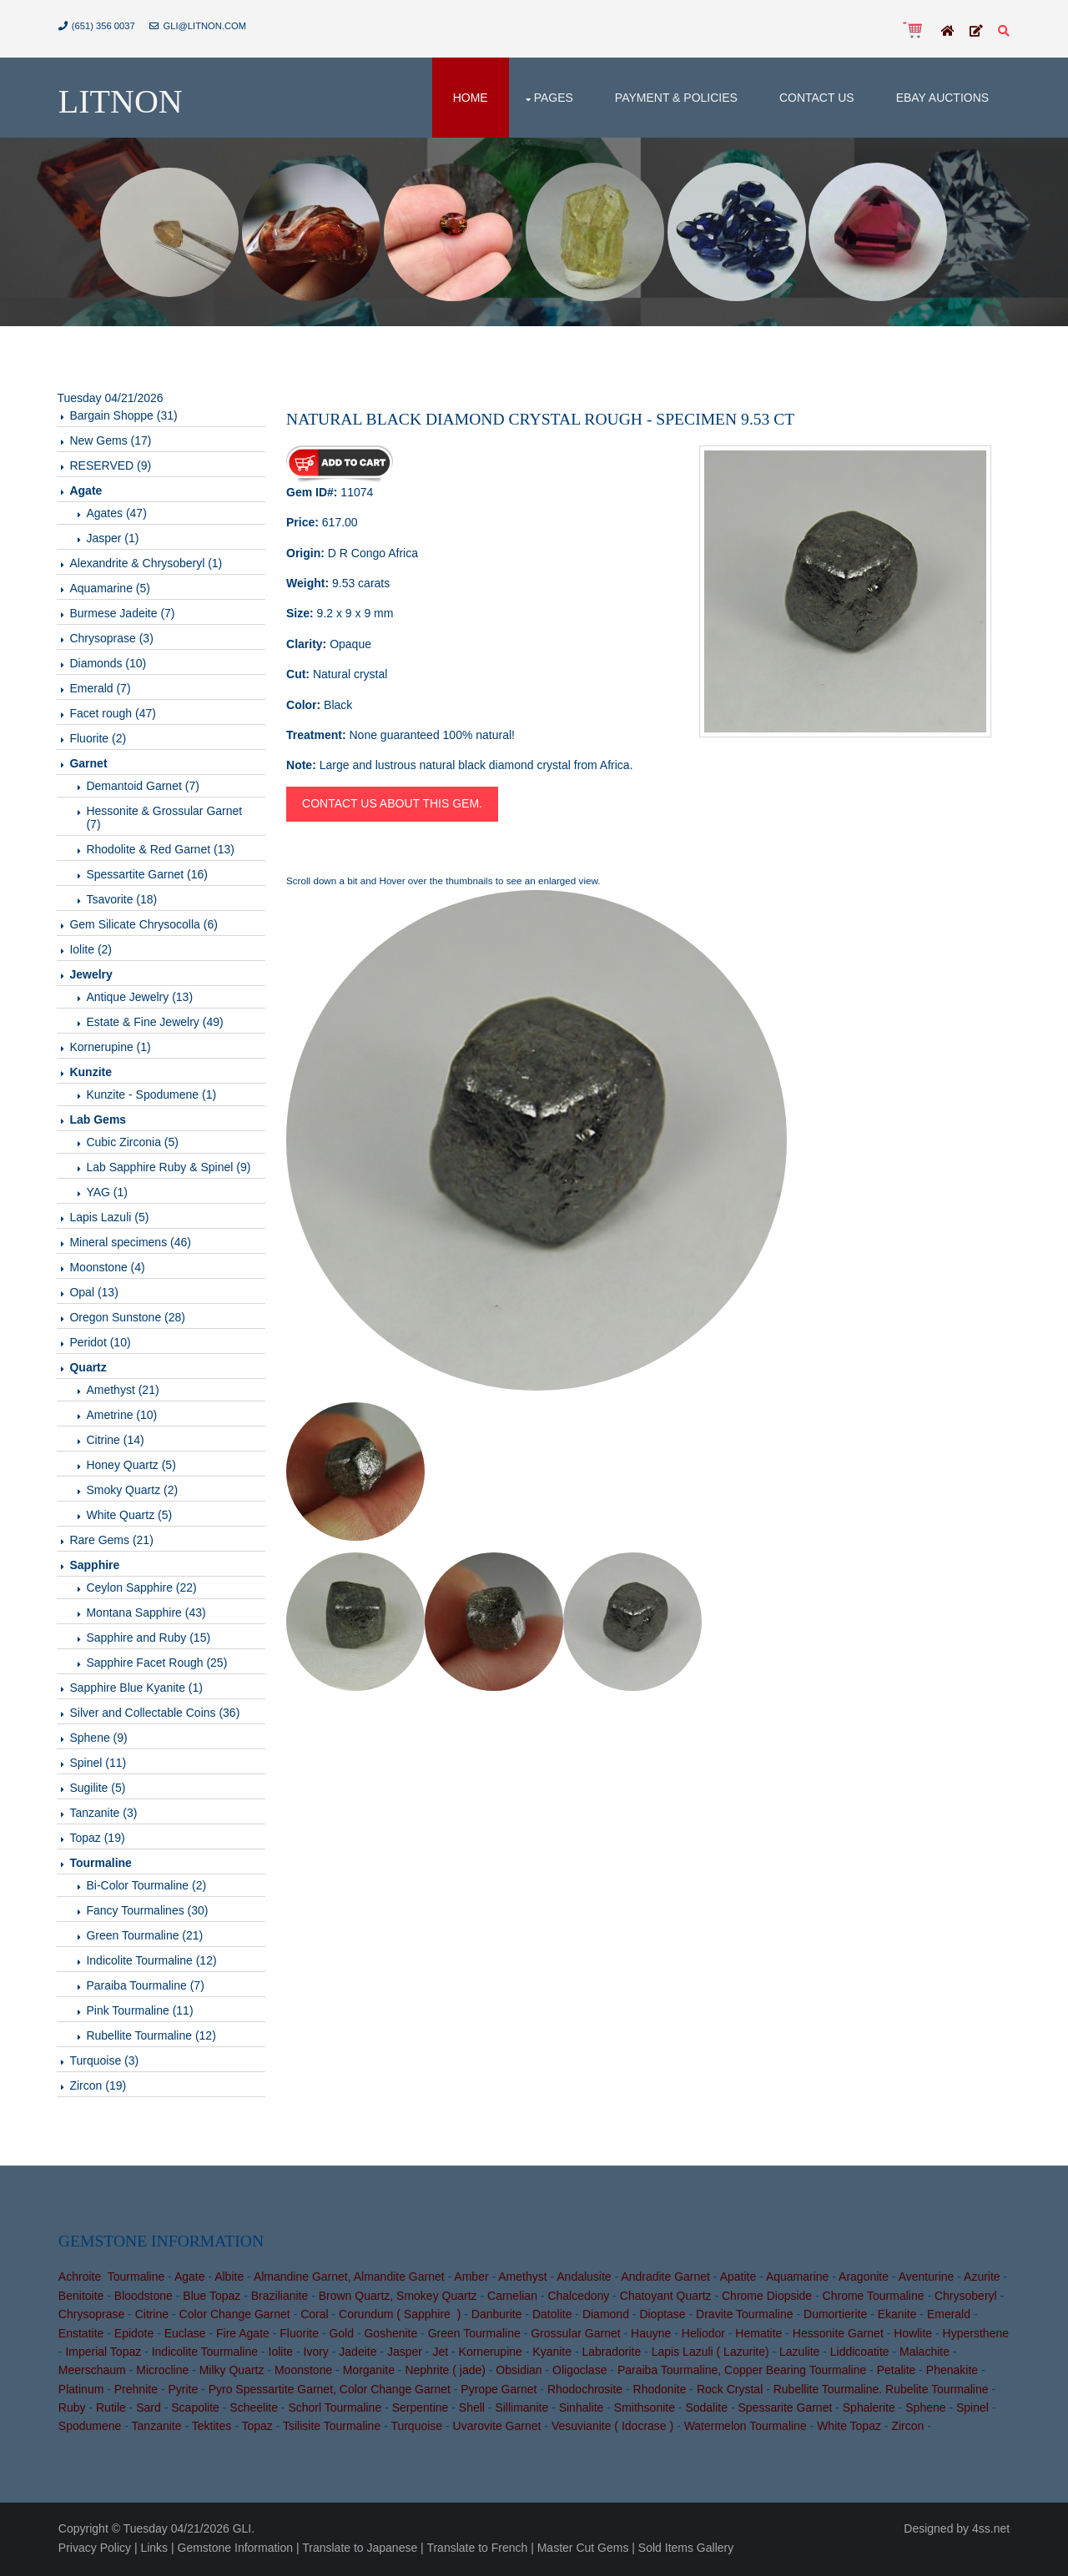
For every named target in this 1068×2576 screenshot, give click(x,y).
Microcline (162, 2372)
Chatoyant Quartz (666, 2298)
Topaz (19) (98, 1839)
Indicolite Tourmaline (205, 2354)
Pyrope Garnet (499, 2391)
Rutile (111, 2410)
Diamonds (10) (109, 665)
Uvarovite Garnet (497, 2429)
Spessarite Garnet (785, 2410)
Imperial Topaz (104, 2354)
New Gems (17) (112, 442)
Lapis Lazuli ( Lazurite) (710, 2354)
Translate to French (477, 2549)
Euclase (185, 2335)
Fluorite (299, 2335)
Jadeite (357, 2354)
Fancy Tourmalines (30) (148, 1912)
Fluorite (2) (99, 740)
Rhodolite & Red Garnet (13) (161, 851)
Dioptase (663, 2316)
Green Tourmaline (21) (146, 1937)
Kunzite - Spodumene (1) (153, 1096)
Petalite (896, 2372)
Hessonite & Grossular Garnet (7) (166, 819)
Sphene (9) (99, 1739)
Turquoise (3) (105, 2062)
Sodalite (707, 2410)
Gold (342, 2335)
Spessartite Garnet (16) (148, 876)
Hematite (759, 2335)
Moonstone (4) (108, 1268)
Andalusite (584, 2279)
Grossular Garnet (575, 2335)
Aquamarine (797, 2279)
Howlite (913, 2335)
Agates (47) (118, 514)
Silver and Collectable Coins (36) (156, 1714)
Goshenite (391, 2335)
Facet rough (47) (114, 715)
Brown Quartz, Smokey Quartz (398, 2298)
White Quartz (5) (131, 1516)
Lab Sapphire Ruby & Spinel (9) (170, 1168)
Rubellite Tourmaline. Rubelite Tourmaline (881, 2391)
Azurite (982, 2279)
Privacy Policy (94, 2549)
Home (470, 97)
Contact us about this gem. (393, 805)
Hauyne (651, 2335)
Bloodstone (143, 2298)
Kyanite (552, 2354)
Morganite (369, 2372)
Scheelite (253, 2410)
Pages (553, 97)
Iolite (281, 2354)
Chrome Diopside (767, 2298)
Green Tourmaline (474, 2335)
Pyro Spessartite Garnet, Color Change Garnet (330, 2391)
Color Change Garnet (234, 2316)
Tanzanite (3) (105, 1814)
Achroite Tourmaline (111, 2279)
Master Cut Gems (583, 2549)
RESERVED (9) (112, 467)
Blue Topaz (211, 2298)
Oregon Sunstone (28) (129, 1319)
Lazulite (799, 2354)
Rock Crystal (730, 2391)
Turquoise (417, 2429)
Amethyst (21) (124, 1391)
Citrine (152, 2316)
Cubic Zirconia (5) (133, 1143)
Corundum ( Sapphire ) (400, 2316)
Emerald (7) (101, 690)
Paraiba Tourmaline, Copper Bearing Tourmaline (741, 2372)
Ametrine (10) (123, 1416)
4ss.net (991, 2531)
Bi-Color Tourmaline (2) (148, 1887)
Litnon (120, 102)
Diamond (605, 2316)
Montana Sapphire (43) (147, 1614)
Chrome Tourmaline (873, 2298)
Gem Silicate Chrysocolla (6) (145, 926)
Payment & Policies (676, 97)
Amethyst (522, 2279)
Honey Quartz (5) (132, 1466)
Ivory (316, 2354)
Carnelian (512, 2298)
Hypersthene (976, 2335)
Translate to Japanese (359, 2549)
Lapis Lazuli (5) (110, 1218)
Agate (189, 2279)
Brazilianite (279, 2298)
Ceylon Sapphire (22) (143, 1589)
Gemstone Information (236, 2549)
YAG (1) (108, 1193)
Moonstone (303, 2372)
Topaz (257, 2429)
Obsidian (519, 2372)
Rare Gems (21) (112, 1541)
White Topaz (849, 2429)
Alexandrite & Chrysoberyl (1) (147, 564)
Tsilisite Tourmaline (331, 2429)
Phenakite (952, 2372)
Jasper (404, 2354)
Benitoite (80, 2298)
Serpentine (420, 2410)
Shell (472, 2410)
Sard (148, 2410)
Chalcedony (579, 2298)
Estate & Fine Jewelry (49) (156, 1023)
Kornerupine (490, 2354)
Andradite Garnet (665, 2279)
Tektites (211, 2429)
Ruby (72, 2410)
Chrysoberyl (965, 2298)
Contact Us (816, 97)
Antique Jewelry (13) (141, 998)
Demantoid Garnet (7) (144, 787)
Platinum (80, 2391)
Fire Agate (243, 2335)
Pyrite (184, 2391)
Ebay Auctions (942, 97)
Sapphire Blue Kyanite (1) (137, 1689)
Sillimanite (522, 2410)
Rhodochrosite (584, 2391)
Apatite (738, 2279)
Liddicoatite (859, 2354)
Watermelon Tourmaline (745, 2429)
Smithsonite (644, 2410)
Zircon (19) (99, 2087)
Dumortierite (835, 2316)
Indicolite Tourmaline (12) (153, 1962)
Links (155, 2549)
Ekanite (897, 2316)
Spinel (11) (99, 1764)
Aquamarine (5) (111, 589)
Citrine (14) (116, 1441)
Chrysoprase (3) (112, 640)
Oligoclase (579, 2372)
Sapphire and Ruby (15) (150, 1639)
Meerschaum (92, 2372)
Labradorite (612, 2354)
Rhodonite (660, 2391)
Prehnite (136, 2391)
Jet (441, 2354)
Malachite (924, 2354)
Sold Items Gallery (685, 2549)
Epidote (134, 2335)
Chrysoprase (91, 2316)
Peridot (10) (101, 1344)
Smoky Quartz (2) (133, 1491)
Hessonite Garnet (838, 2335)
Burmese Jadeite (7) (123, 614)
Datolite (552, 2316)
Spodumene (90, 2429)
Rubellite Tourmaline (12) (152, 2037)
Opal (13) (95, 1294)
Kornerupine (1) (111, 1048)
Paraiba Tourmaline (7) (146, 1987)
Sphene (925, 2410)
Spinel (972, 2410)
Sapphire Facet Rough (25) (158, 1664)
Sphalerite (869, 2410)
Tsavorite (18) (123, 901)
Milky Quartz (231, 2372)
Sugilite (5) (99, 1789)
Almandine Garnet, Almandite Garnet (349, 2279)
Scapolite (195, 2410)
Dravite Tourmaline (744, 2316)
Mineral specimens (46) (132, 1243)
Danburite (496, 2316)
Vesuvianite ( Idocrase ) (612, 2429)
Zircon (908, 2429)
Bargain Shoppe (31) (125, 417)
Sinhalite (581, 2410)
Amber (471, 2279)
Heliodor (703, 2335)
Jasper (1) (114, 539)
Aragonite (864, 2279)
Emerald (948, 2316)
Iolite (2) (92, 951)
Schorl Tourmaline (335, 2410)
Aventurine (927, 2279)
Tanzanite (157, 2429)
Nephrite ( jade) (446, 2372)
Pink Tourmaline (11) (141, 2012)
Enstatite (80, 2335)
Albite (229, 2279)
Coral (314, 2316)
